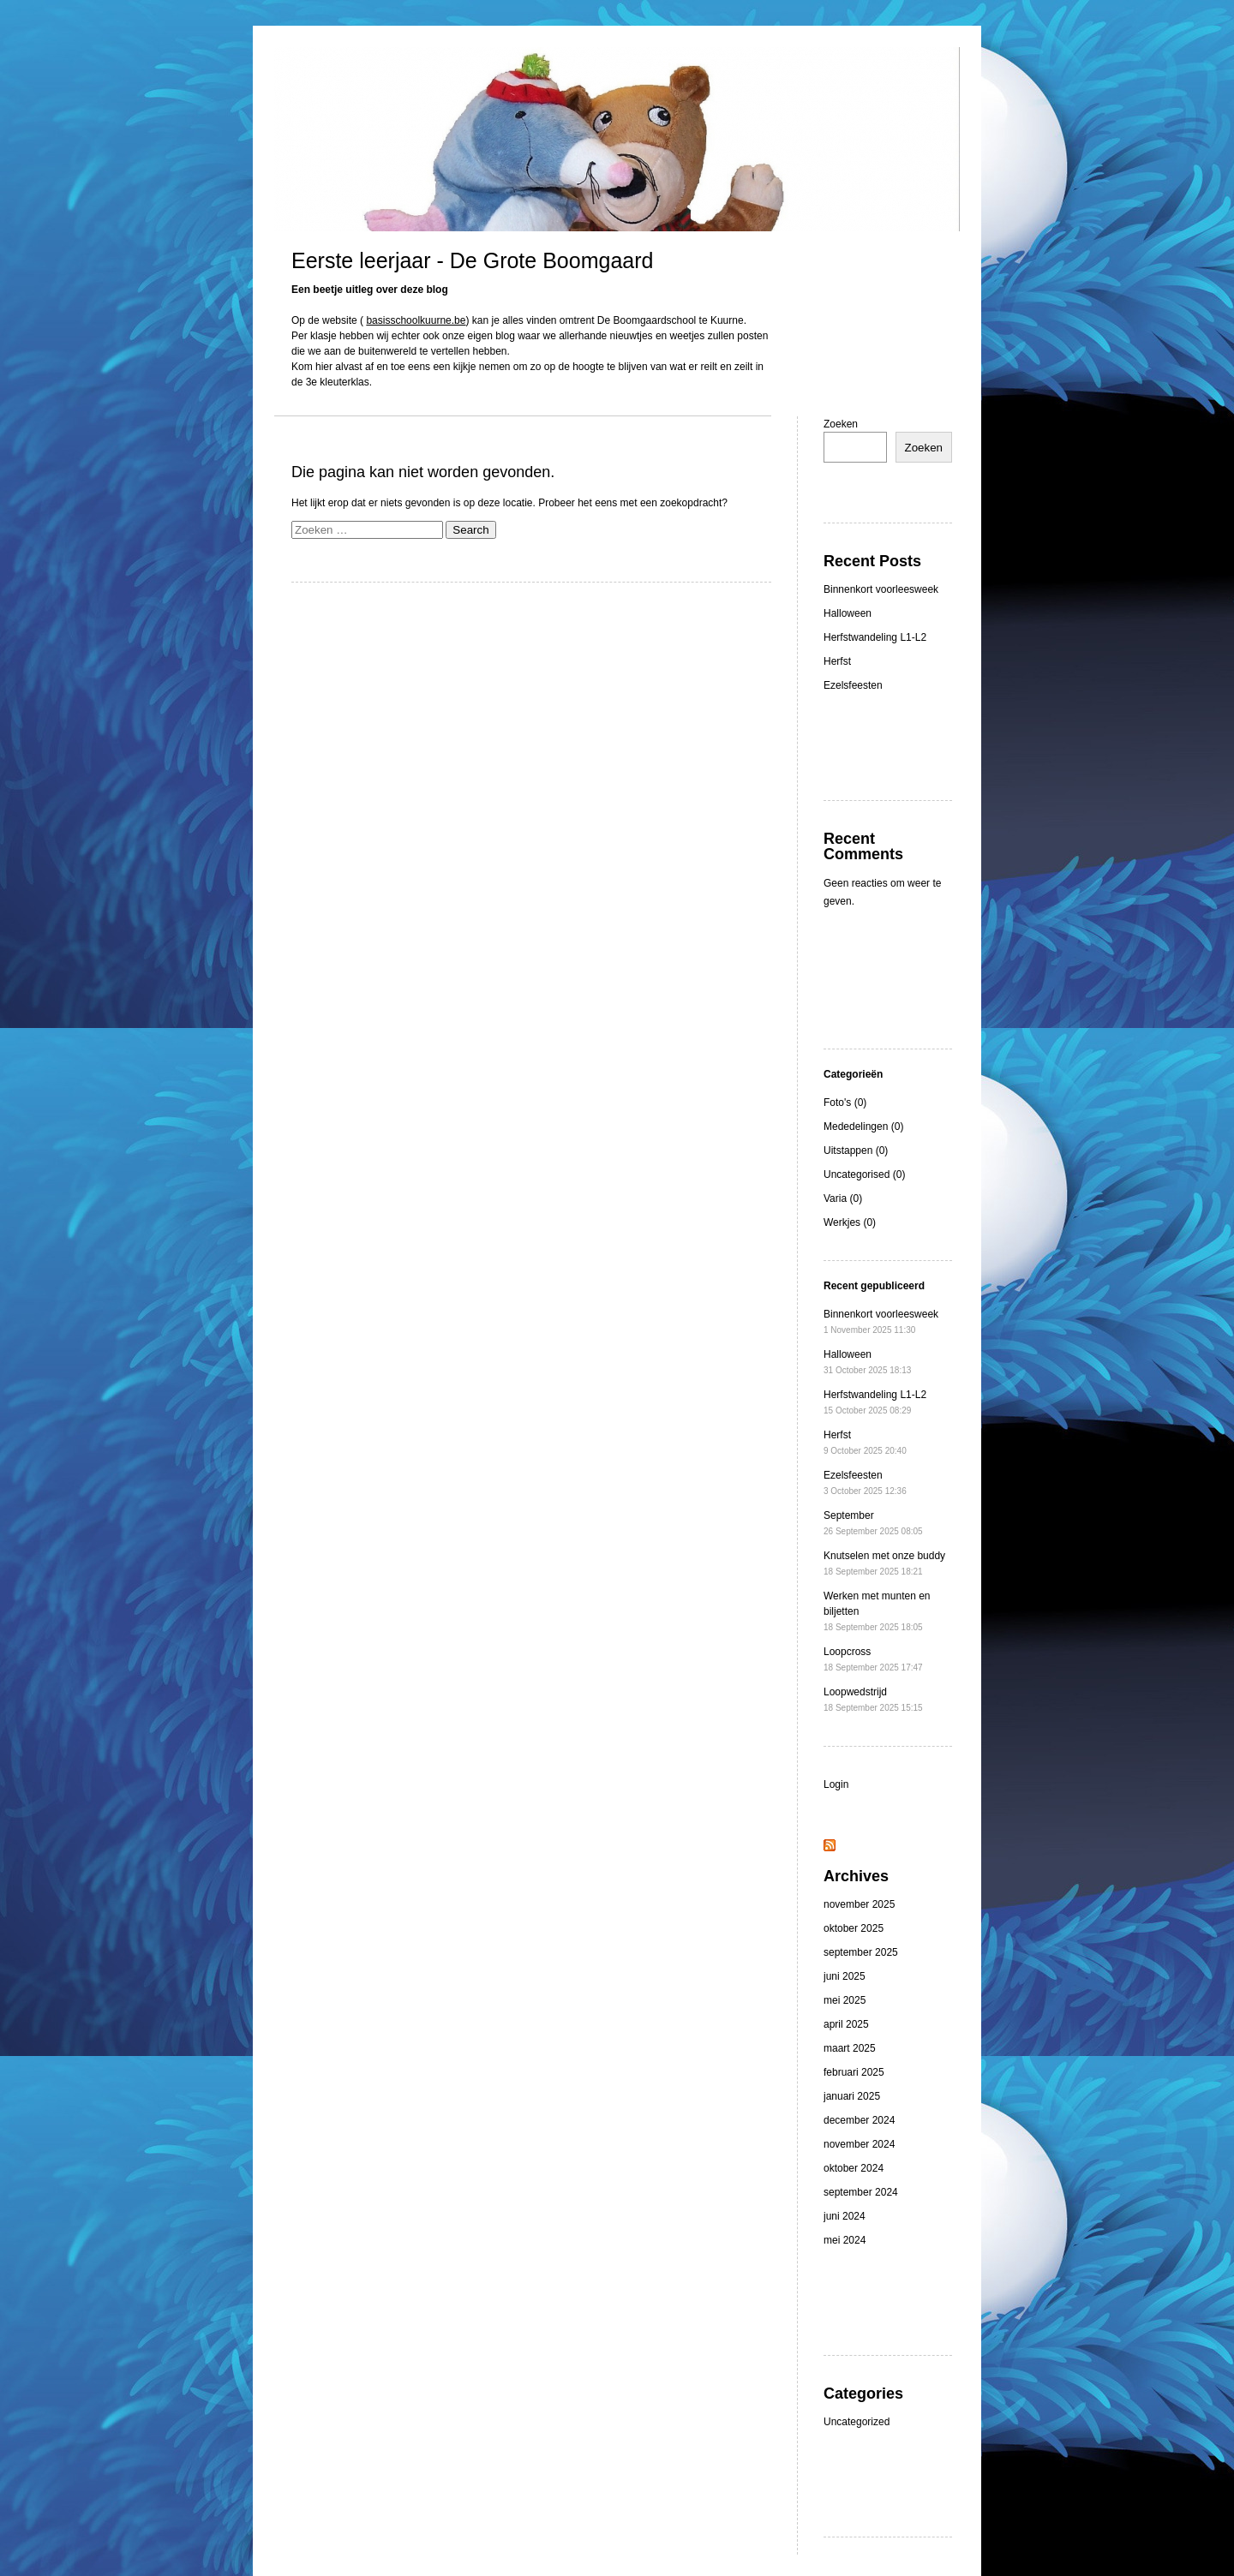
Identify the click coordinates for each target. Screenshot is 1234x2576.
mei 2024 (845, 2240)
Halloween (848, 613)
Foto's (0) (845, 1103)
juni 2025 (845, 1976)
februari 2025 (854, 2072)
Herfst (837, 661)
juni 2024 (845, 2216)
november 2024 (859, 2144)
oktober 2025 (854, 1928)
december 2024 (859, 2120)
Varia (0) (843, 1198)
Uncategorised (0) (864, 1174)
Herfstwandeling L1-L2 (875, 637)
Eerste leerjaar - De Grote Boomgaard (472, 260)
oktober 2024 (854, 2168)
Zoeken (841, 424)
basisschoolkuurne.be (415, 320)
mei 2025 (845, 2000)
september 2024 (861, 2192)
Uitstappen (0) (856, 1151)
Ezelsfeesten (853, 685)
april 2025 (846, 2024)
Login (836, 1784)
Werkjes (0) (850, 1222)
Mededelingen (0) (863, 1127)
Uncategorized (857, 2422)
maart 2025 (850, 2048)
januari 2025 (852, 2096)
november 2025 (859, 1904)
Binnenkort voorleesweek (881, 589)
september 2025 (861, 1952)
